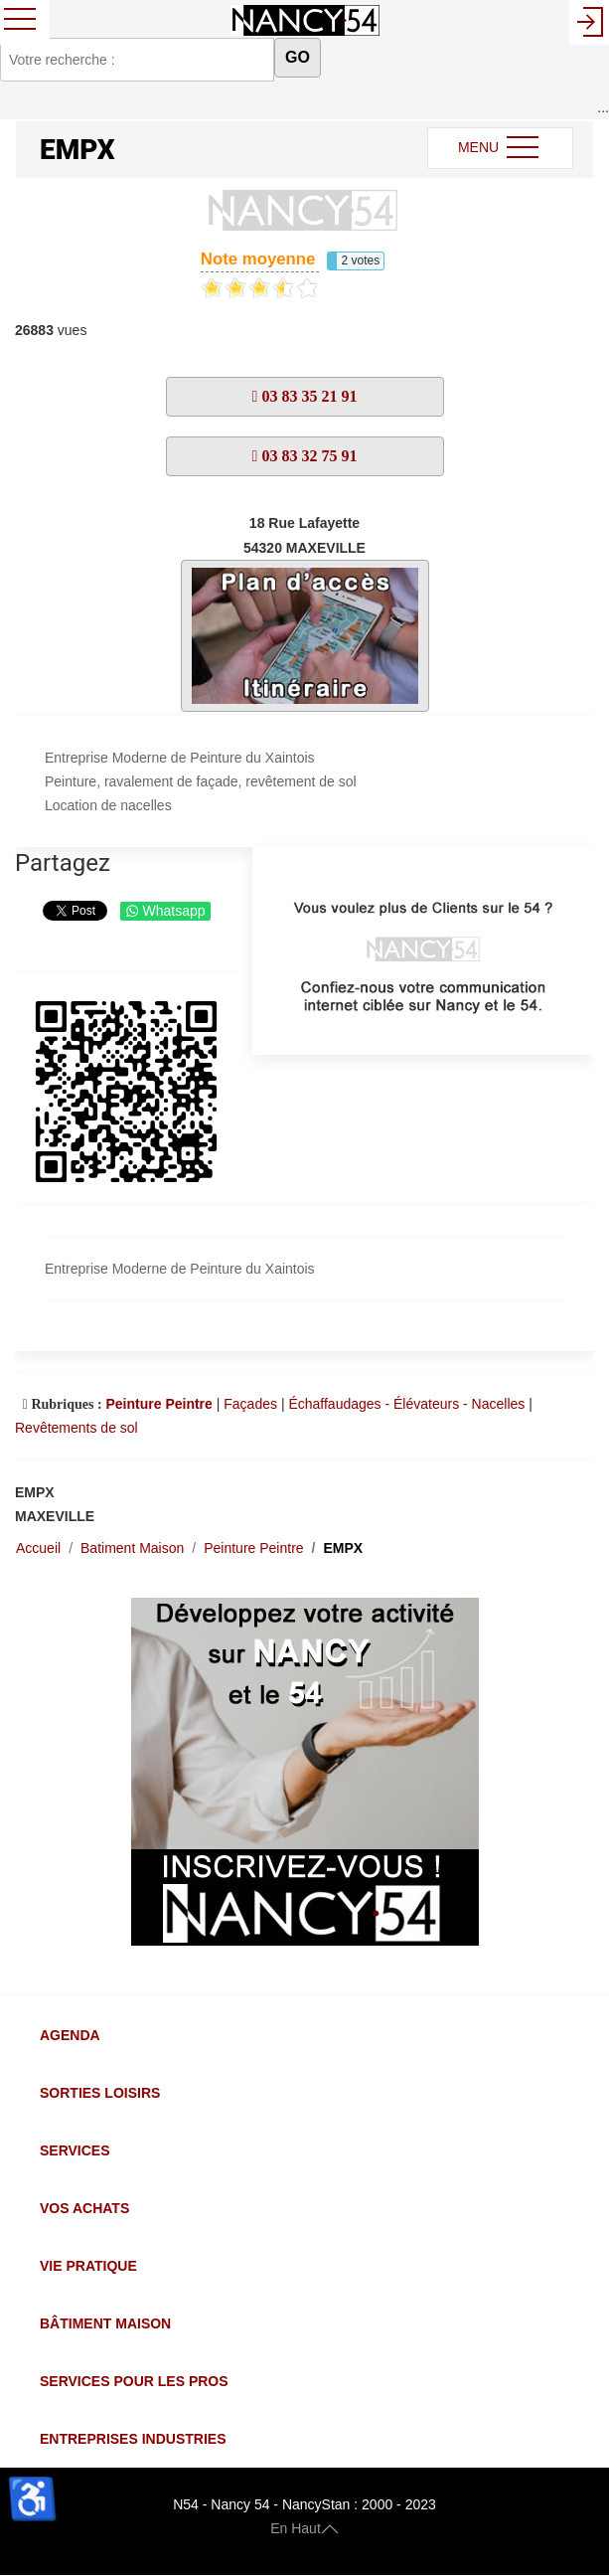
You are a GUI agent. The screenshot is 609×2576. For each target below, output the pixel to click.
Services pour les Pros (134, 2381)
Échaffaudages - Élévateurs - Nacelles (406, 1404)
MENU (500, 148)
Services (75, 2150)
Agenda (70, 2035)
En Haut (304, 2528)
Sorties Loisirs (100, 2093)
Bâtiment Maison (105, 2323)
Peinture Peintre (158, 1404)
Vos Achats (84, 2208)
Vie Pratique (88, 2266)
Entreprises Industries (133, 2439)
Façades (250, 1404)
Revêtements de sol (76, 1428)
